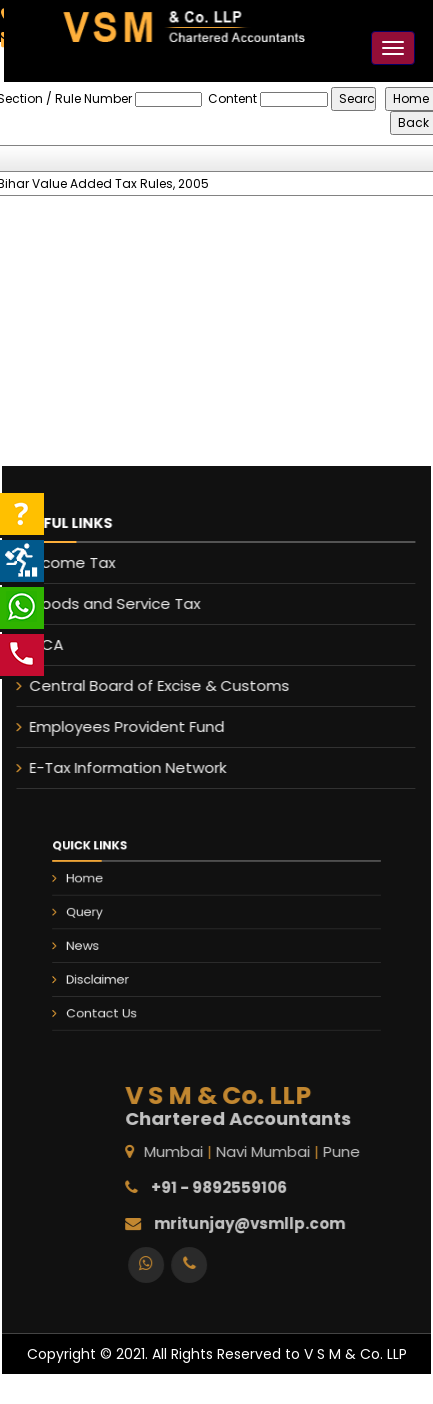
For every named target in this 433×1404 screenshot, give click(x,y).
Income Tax (63, 562)
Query (110, 917)
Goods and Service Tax (105, 603)
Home (111, 890)
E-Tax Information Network (118, 767)
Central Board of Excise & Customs (150, 685)
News (109, 944)
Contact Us (124, 998)
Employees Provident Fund (117, 726)
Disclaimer (121, 971)
